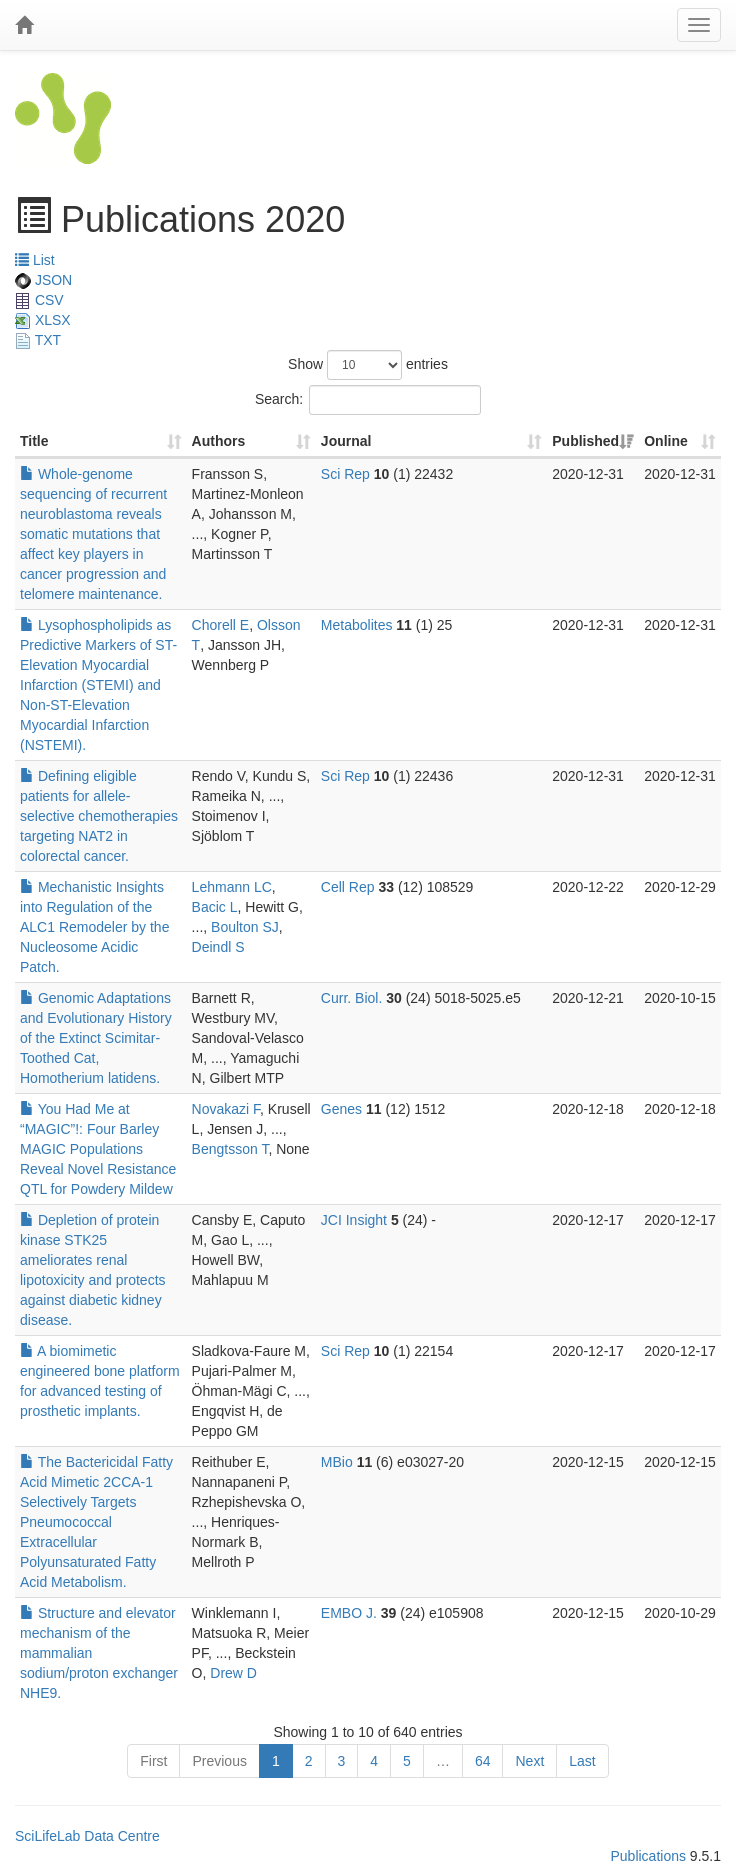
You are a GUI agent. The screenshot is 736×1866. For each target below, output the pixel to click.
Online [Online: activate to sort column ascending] (666, 441)
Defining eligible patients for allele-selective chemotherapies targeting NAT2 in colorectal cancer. (99, 816)
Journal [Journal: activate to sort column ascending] (346, 441)
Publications (648, 1856)
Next (529, 1761)
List (35, 260)
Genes (341, 1109)
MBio (337, 1462)
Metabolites (357, 625)
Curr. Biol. (351, 998)
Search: (368, 400)
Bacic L (215, 907)
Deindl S (218, 947)
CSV (39, 300)
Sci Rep (345, 474)
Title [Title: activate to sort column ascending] (34, 441)
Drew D (233, 1673)
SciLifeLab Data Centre (87, 1836)
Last (582, 1761)
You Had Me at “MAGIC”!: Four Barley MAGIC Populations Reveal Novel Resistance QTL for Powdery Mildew (98, 1149)
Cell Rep (348, 887)
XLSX (43, 320)
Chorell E (221, 625)
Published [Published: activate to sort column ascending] (585, 441)
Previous (219, 1761)
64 (483, 1761)
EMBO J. (349, 1613)
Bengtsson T (230, 1149)
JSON (43, 280)
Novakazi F (226, 1109)
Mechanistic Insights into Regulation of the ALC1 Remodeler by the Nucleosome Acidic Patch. (94, 927)
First (153, 1761)
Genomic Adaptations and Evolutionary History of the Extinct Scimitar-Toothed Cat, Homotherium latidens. (96, 1038)
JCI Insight (354, 1220)
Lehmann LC (232, 887)
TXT (38, 340)
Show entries (368, 365)
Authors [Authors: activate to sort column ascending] (219, 441)
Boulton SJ (245, 927)
